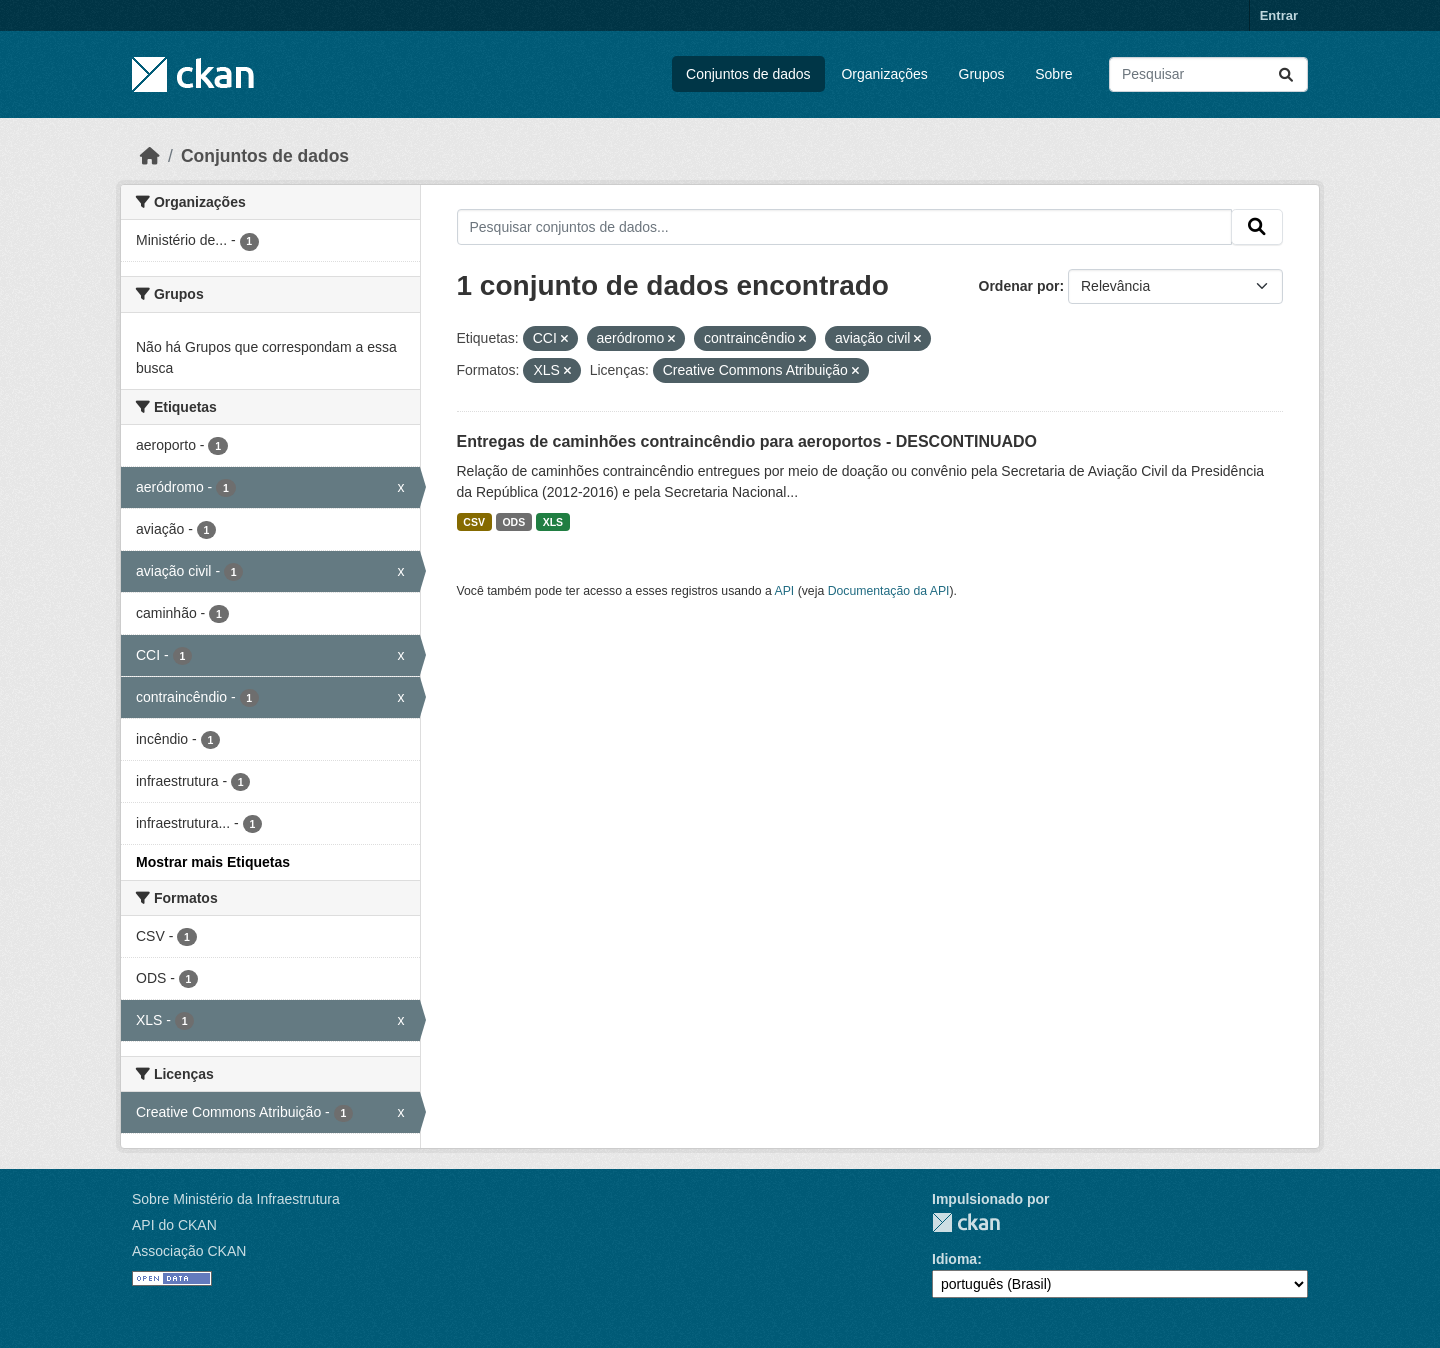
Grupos (982, 74)
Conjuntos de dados (748, 74)
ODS (513, 522)
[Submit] (1286, 74)
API (785, 591)
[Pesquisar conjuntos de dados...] (1208, 74)
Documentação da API (889, 591)
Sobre (1053, 74)
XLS (553, 522)
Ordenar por (1019, 286)
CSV (474, 522)
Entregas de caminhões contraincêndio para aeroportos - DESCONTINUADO (747, 441)
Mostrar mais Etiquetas (213, 862)
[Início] (150, 156)
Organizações (884, 74)
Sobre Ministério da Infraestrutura (236, 1199)
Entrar (1279, 15)
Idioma (954, 1259)
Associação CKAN (189, 1251)
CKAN (966, 1222)
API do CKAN (174, 1225)
